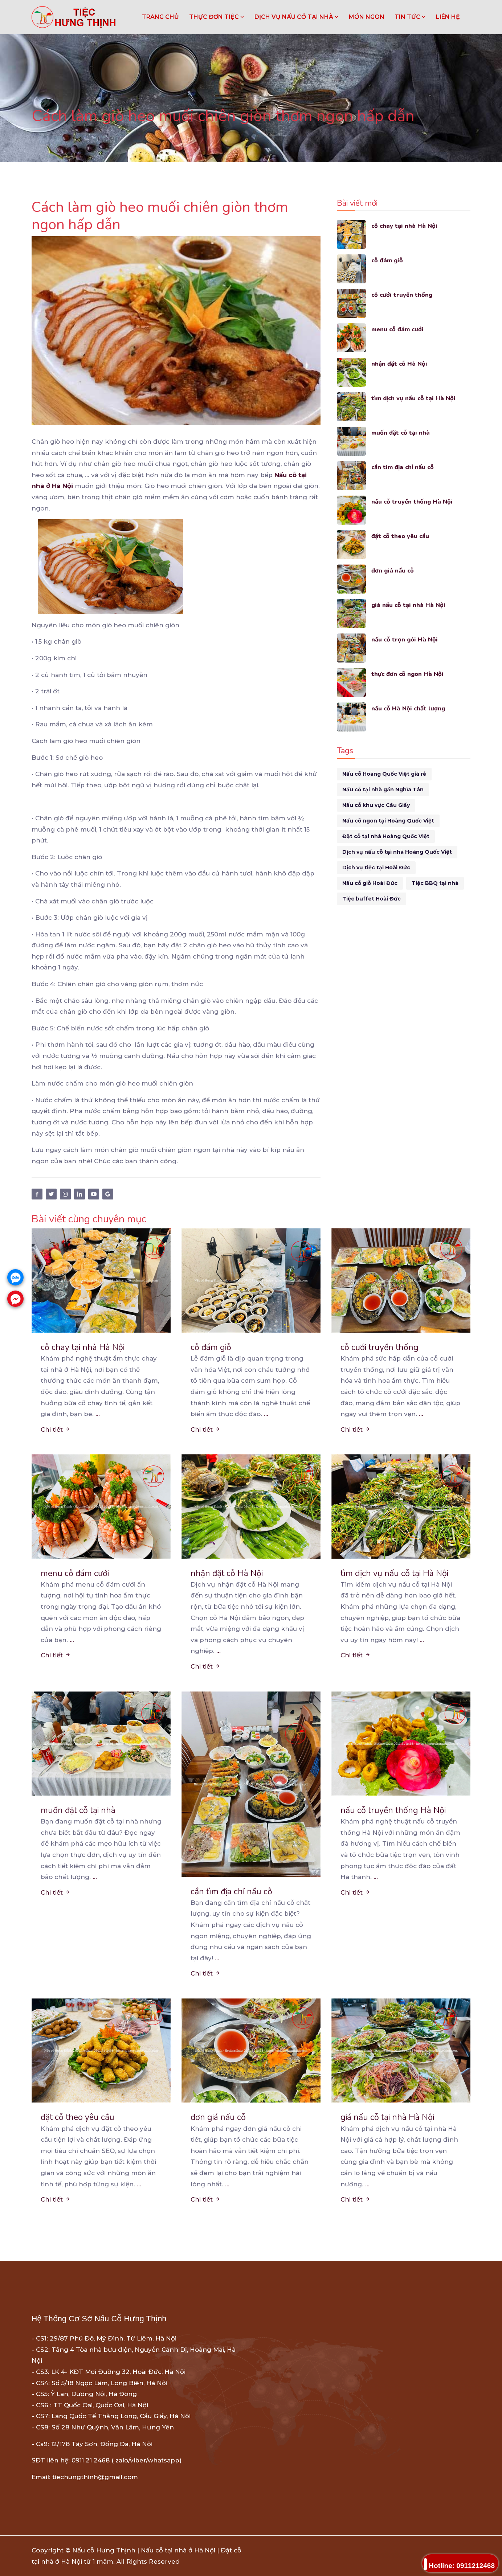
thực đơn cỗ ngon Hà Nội (408, 674)
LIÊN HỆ (448, 16)
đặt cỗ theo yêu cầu (400, 536)
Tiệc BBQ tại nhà (435, 883)
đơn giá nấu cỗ (393, 570)
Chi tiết (56, 1429)
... (97, 1414)
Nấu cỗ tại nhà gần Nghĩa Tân (383, 789)
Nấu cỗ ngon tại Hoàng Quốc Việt (388, 820)
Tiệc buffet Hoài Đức (371, 898)
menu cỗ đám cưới (398, 329)
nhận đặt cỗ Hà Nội (399, 364)
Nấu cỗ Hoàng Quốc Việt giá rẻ (384, 774)
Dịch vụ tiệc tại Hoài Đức (376, 867)
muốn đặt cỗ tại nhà (400, 432)
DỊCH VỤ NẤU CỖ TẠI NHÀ (296, 16)
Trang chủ (160, 16)
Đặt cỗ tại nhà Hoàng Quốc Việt (385, 836)
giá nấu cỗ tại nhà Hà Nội (408, 605)
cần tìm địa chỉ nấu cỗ (403, 467)
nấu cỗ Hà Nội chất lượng (408, 708)
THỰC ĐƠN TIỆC (216, 16)
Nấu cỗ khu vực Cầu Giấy (376, 805)
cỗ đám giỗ (387, 260)
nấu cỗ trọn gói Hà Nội (405, 639)
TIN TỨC (410, 16)
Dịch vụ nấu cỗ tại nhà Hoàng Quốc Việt (397, 852)
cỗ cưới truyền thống (402, 295)
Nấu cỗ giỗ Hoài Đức (369, 883)
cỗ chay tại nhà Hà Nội (404, 226)
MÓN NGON (366, 16)
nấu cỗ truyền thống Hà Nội (412, 501)
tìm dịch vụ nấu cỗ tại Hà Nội (414, 398)
